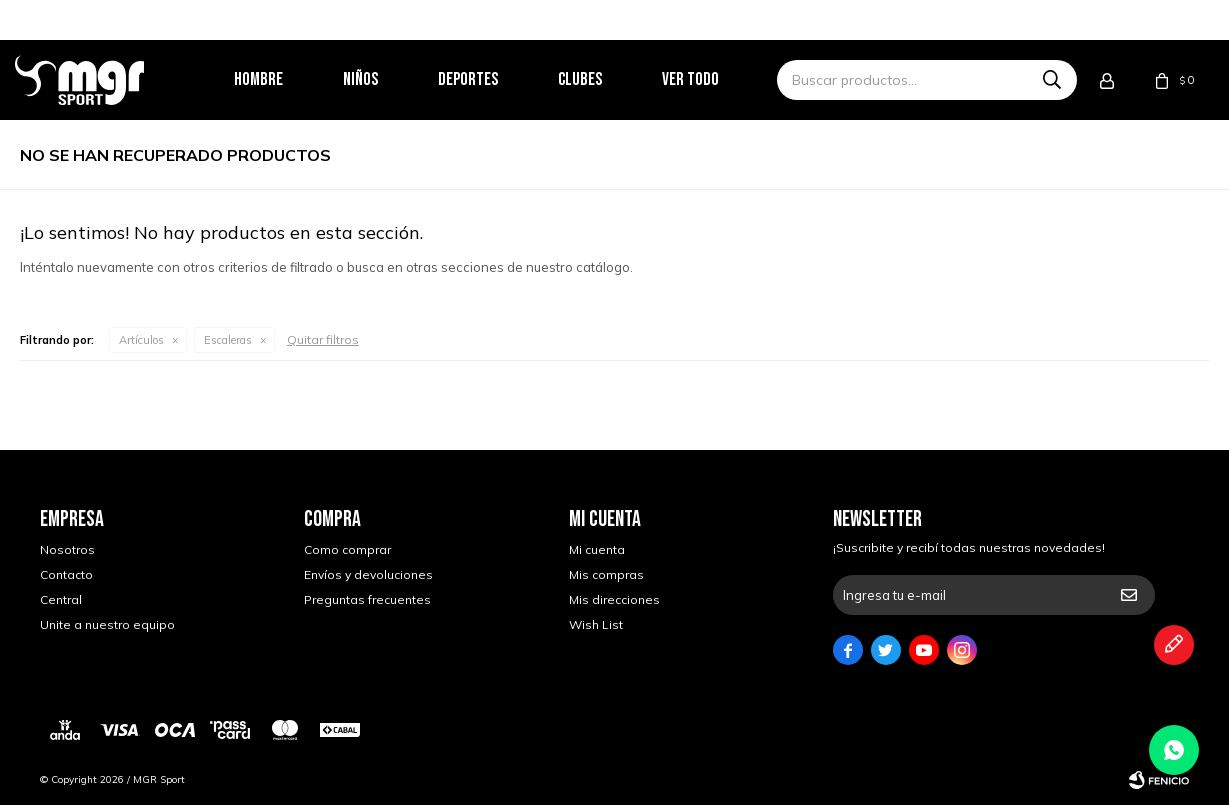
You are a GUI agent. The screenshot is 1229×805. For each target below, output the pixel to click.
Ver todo (715, 79)
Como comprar (347, 549)
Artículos (141, 340)
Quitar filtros (323, 339)
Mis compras (606, 574)
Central (61, 599)
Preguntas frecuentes (367, 599)
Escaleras (228, 340)
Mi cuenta (597, 549)
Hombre (283, 79)
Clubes (605, 79)
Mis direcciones (614, 599)
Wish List (596, 624)
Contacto (66, 574)
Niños (385, 79)
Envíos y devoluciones (368, 574)
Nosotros (67, 549)
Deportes (493, 79)
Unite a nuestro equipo (107, 624)
